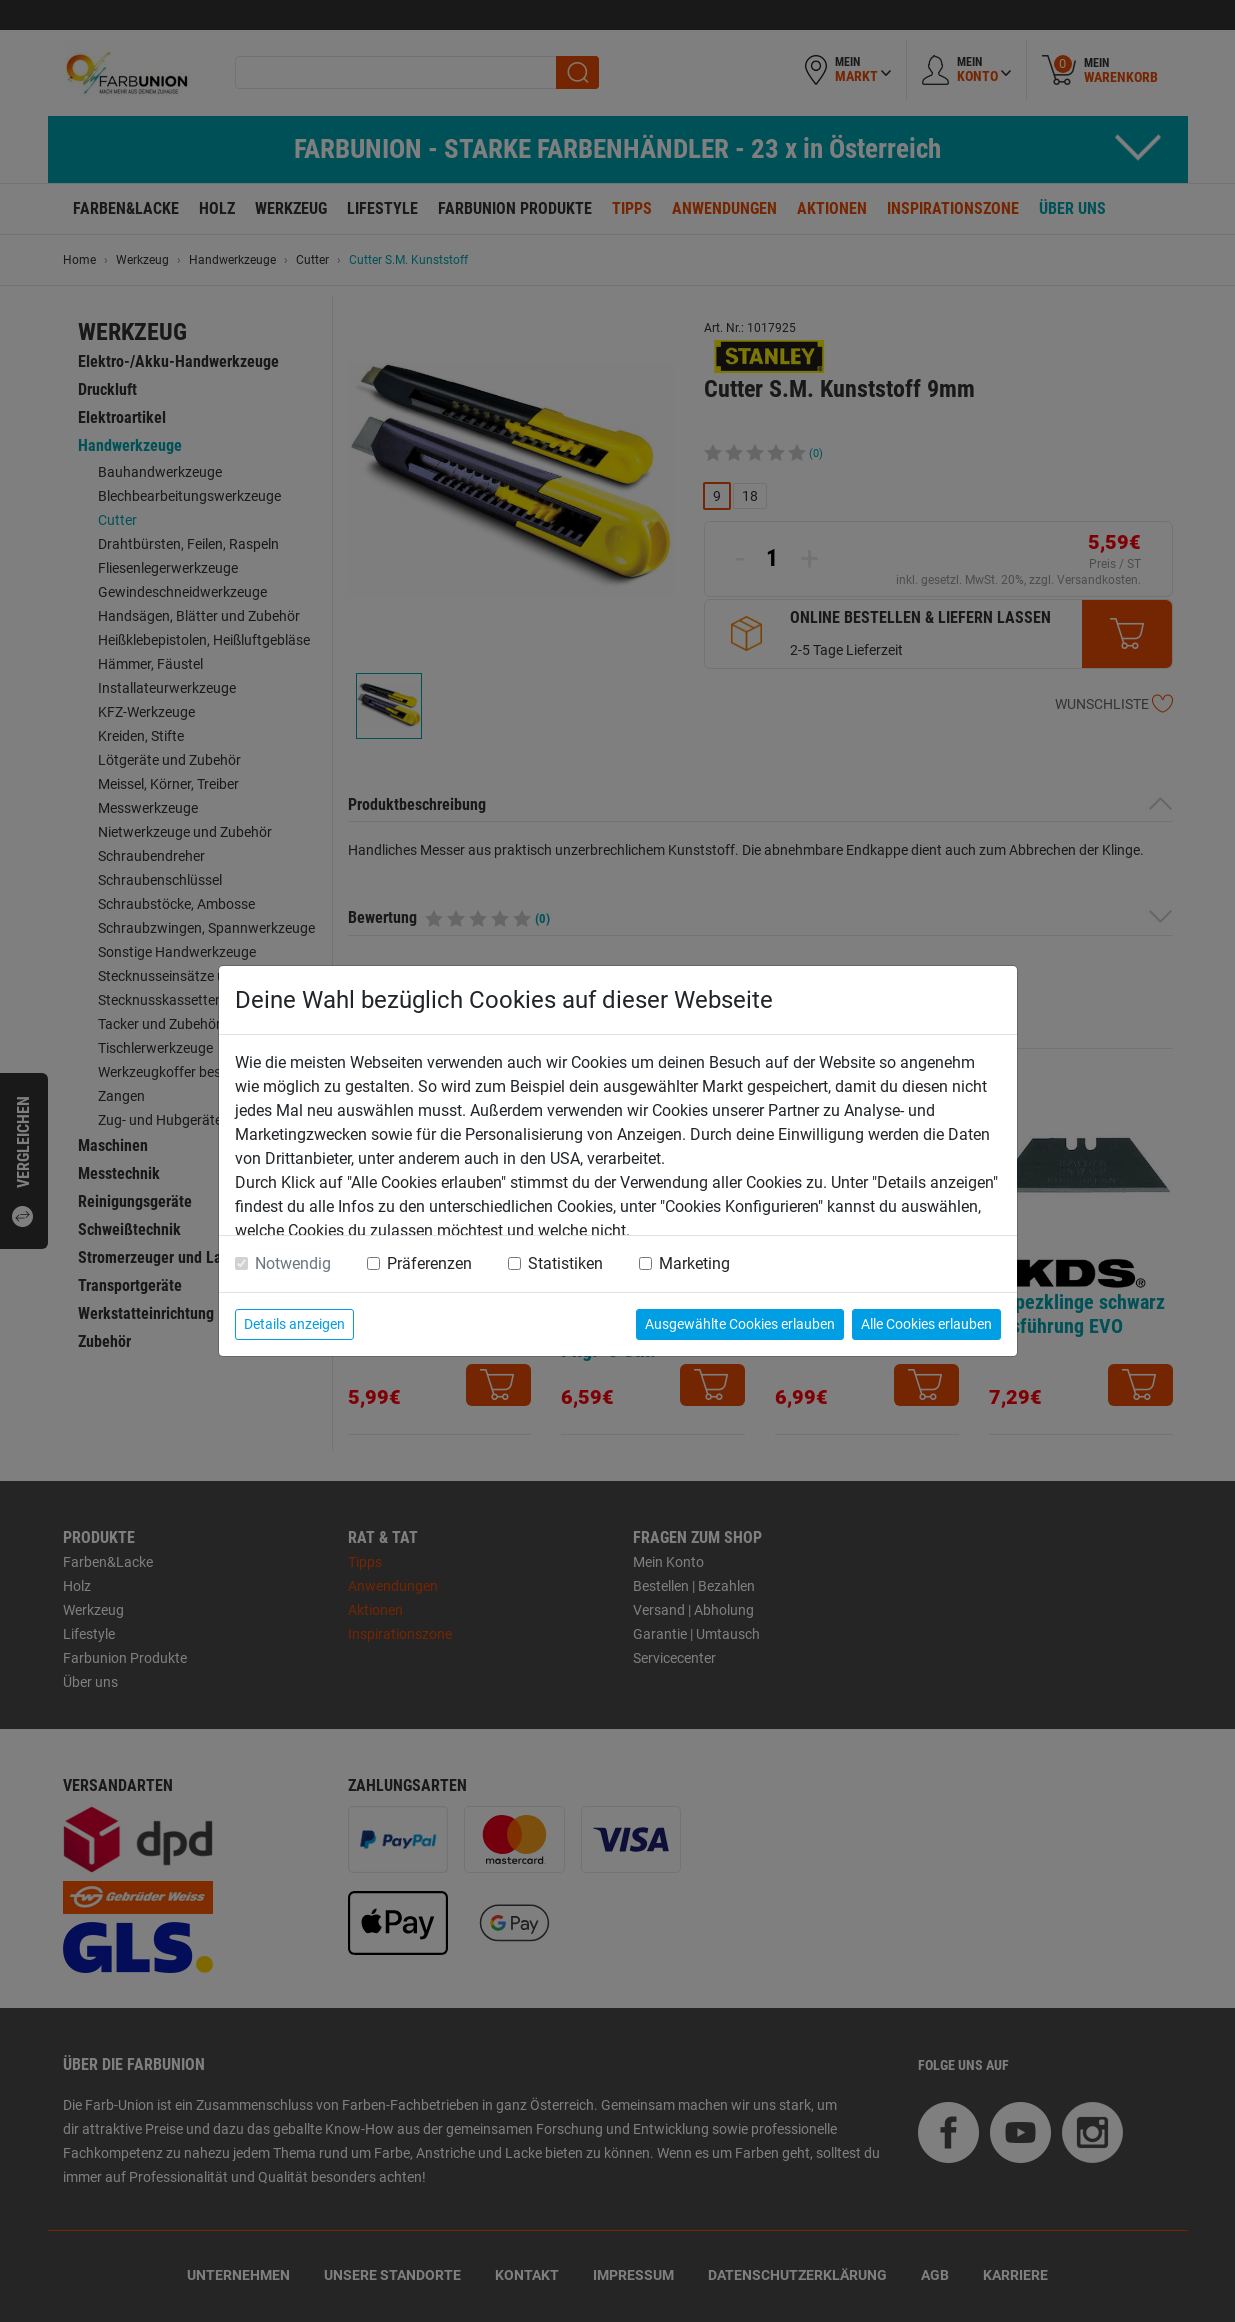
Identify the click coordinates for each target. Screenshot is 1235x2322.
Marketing (694, 1263)
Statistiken (565, 1263)
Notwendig (293, 1263)
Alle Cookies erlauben (926, 1324)
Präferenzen (429, 1263)
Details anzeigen (294, 1324)
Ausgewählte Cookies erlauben (740, 1324)
